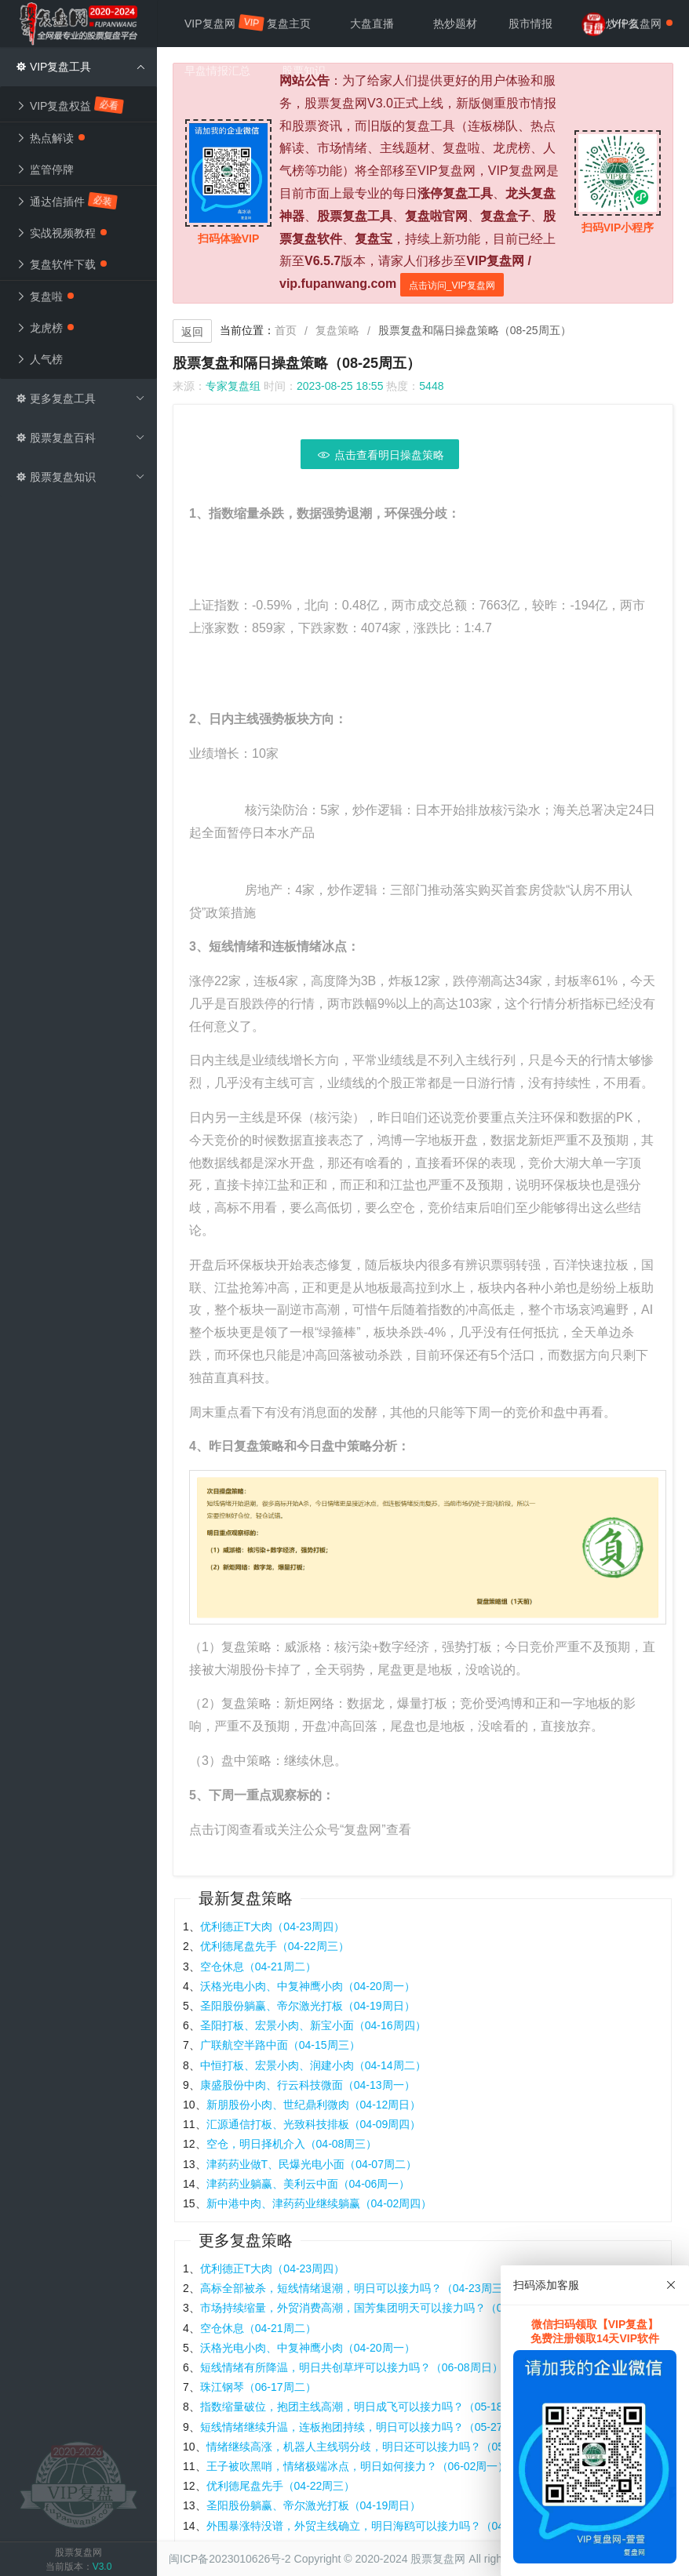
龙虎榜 (45, 328)
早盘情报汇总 (217, 70)
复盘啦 (45, 296)
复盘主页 (289, 23)
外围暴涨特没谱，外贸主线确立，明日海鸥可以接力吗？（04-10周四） (379, 2526)
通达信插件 (67, 201)
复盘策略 (337, 330)
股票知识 (304, 70)
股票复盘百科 (80, 437)
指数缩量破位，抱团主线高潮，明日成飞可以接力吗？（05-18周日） (368, 2406)
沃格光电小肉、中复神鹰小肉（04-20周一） (307, 1986)
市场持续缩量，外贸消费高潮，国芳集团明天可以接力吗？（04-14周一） (379, 2307)
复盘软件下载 (61, 264)
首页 (286, 330)
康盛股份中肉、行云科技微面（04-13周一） (307, 2085)
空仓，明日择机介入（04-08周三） (291, 2144)
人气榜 (39, 359)
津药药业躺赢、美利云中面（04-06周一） (308, 2184)
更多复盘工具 (80, 398)
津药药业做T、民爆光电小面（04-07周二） (311, 2164)
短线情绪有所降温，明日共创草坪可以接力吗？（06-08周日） (351, 2367)
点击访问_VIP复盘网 (452, 285)
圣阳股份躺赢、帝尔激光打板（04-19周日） (307, 2005)
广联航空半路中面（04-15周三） (280, 2045)
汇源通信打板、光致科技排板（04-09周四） (313, 2124)
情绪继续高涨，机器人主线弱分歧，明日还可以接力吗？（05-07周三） (379, 2446)
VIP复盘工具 (80, 66)
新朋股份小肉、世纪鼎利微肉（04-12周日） (313, 2104)
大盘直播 (372, 23)
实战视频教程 (61, 233)
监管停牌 (45, 169)
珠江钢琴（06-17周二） (258, 2387)
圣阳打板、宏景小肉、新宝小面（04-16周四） (313, 2025)
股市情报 (530, 23)
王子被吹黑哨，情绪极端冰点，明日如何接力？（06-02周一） (357, 2466)
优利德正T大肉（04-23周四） (272, 1926)
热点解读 (50, 138)
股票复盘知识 (80, 477)
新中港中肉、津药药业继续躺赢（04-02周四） (319, 2203)
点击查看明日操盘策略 (379, 455)
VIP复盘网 (217, 23)
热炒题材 (455, 23)
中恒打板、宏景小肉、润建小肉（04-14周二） (313, 2065)
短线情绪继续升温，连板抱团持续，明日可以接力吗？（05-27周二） (368, 2427)
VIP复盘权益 (71, 105)
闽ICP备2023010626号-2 (230, 2558)
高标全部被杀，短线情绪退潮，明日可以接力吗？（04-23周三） (357, 2288)
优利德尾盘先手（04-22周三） (274, 1946)
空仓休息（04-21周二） (258, 1966)
